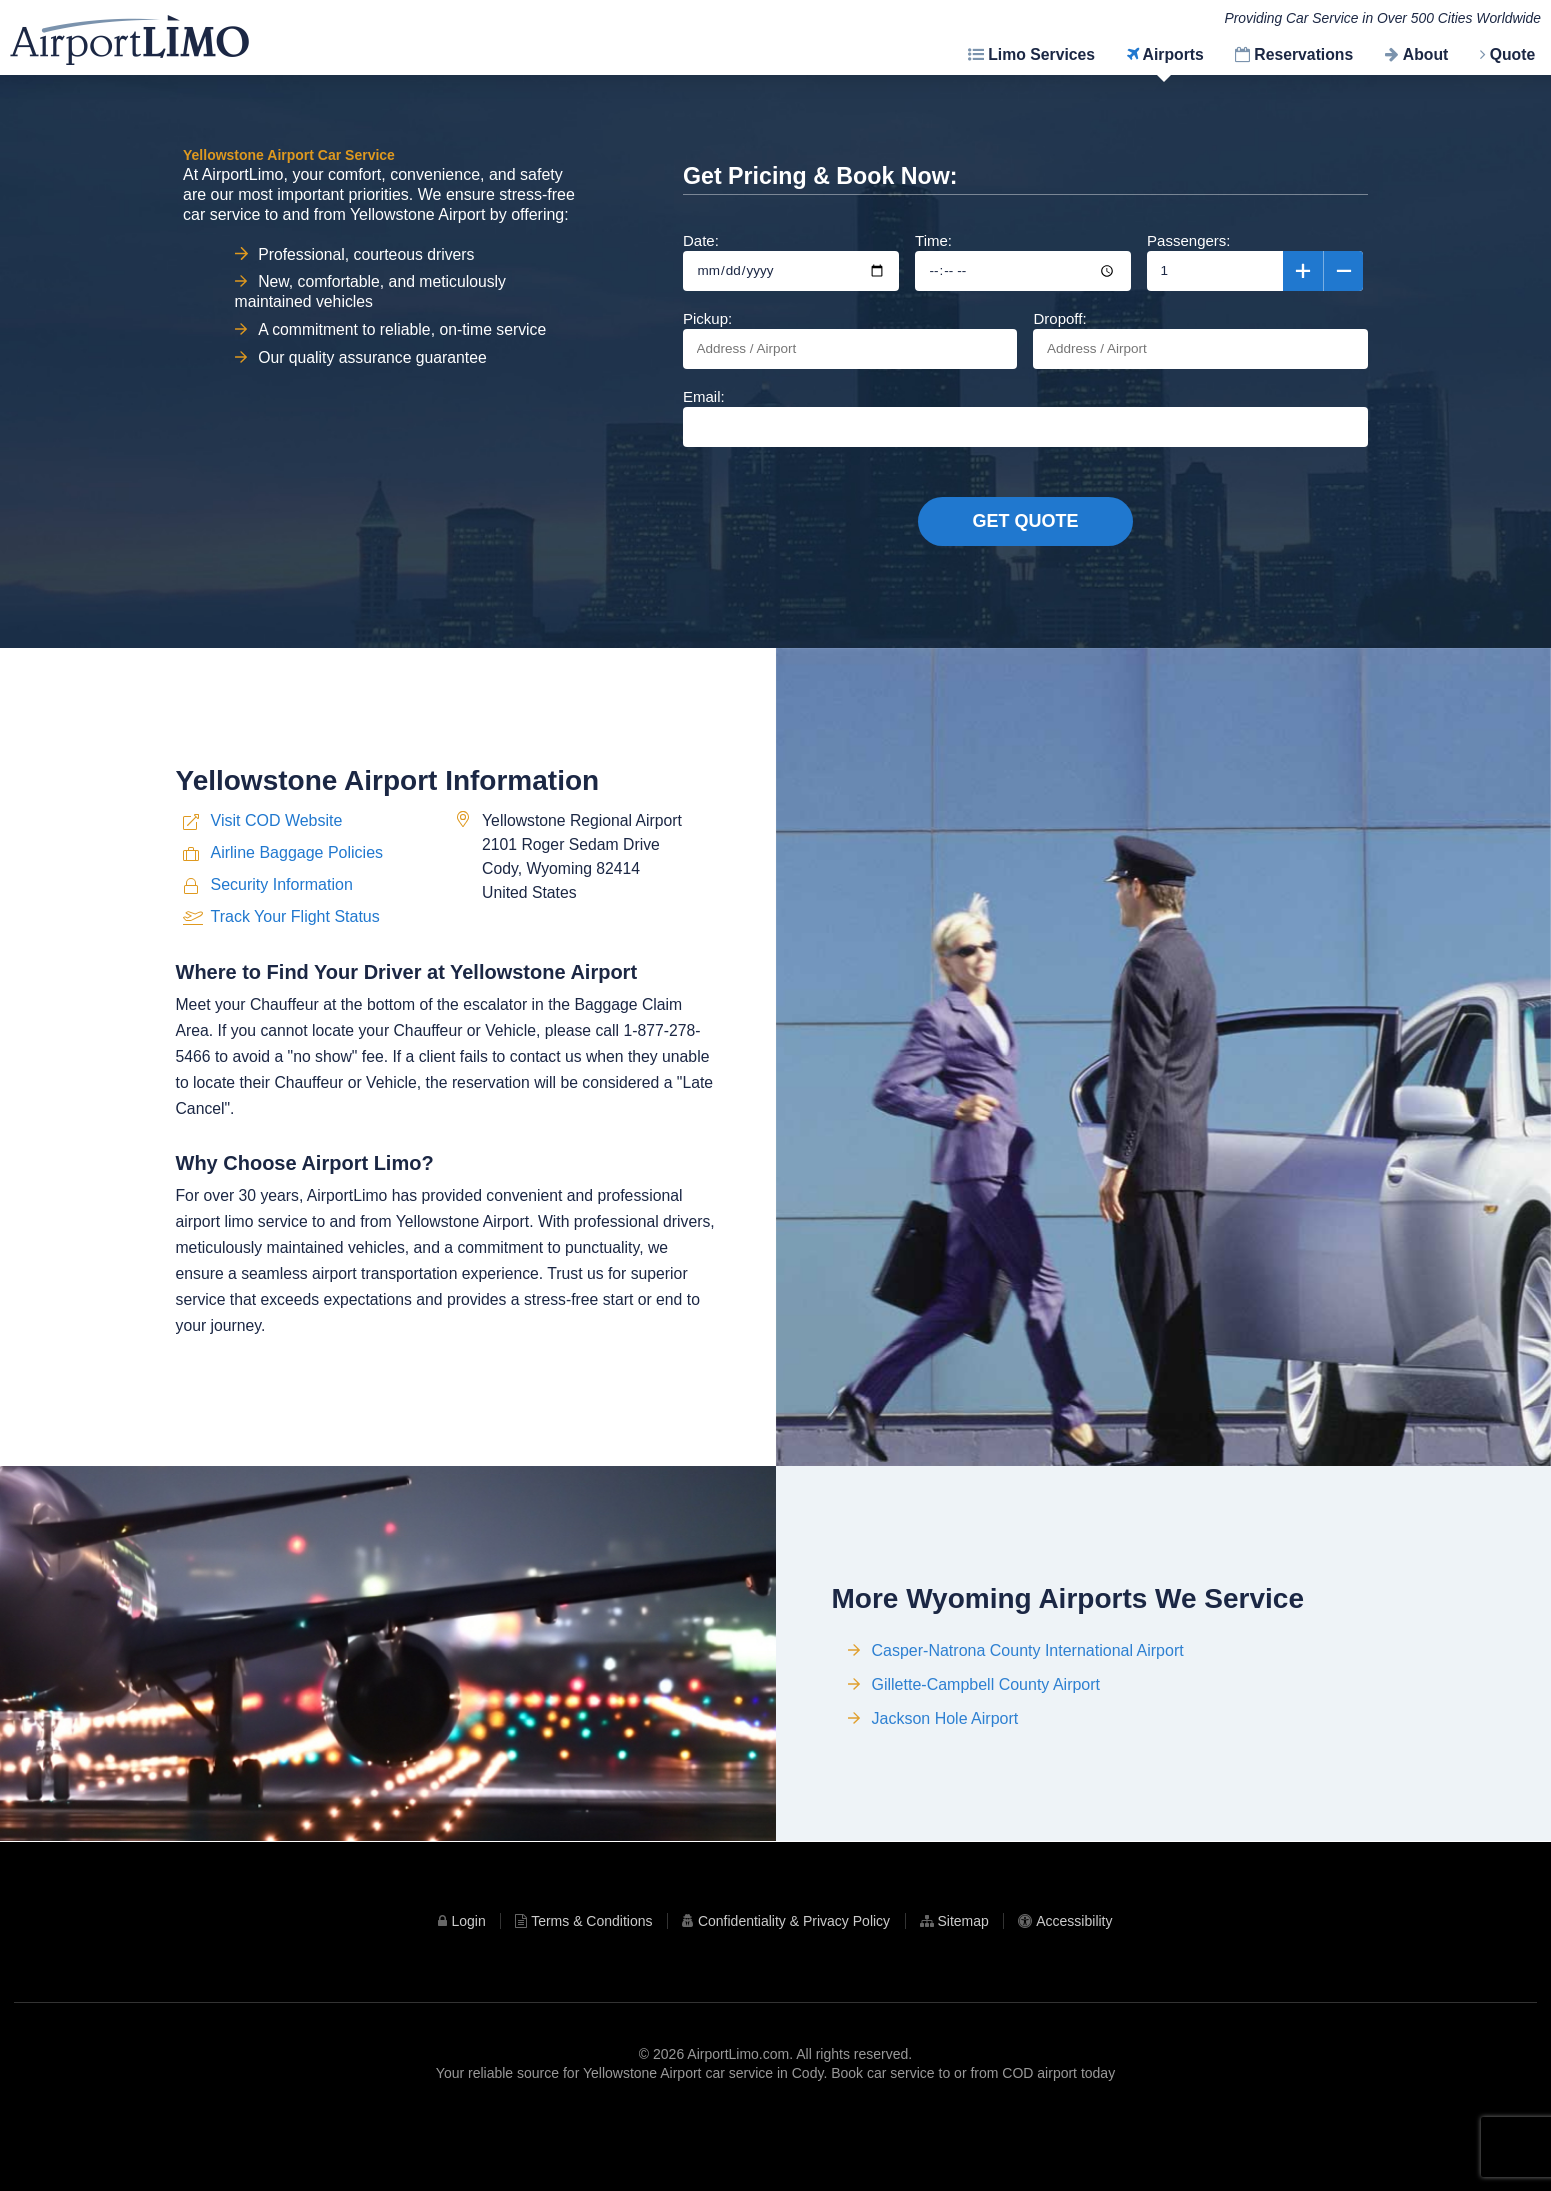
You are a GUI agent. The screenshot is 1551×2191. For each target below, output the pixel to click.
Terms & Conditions (591, 1986)
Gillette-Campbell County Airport (986, 1767)
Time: (1023, 261)
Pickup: (850, 339)
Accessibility (1074, 1986)
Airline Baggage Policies (297, 930)
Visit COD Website (277, 898)
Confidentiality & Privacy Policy (794, 1986)
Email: (1025, 417)
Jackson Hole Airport (945, 1801)
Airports (1173, 54)
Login (468, 1986)
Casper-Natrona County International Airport (1028, 1733)
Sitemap (963, 1986)
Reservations (1303, 54)
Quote (1513, 54)
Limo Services (1041, 54)
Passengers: (1255, 261)
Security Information (282, 962)
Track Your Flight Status (295, 994)
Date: (791, 261)
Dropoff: (1200, 339)
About (1425, 54)
